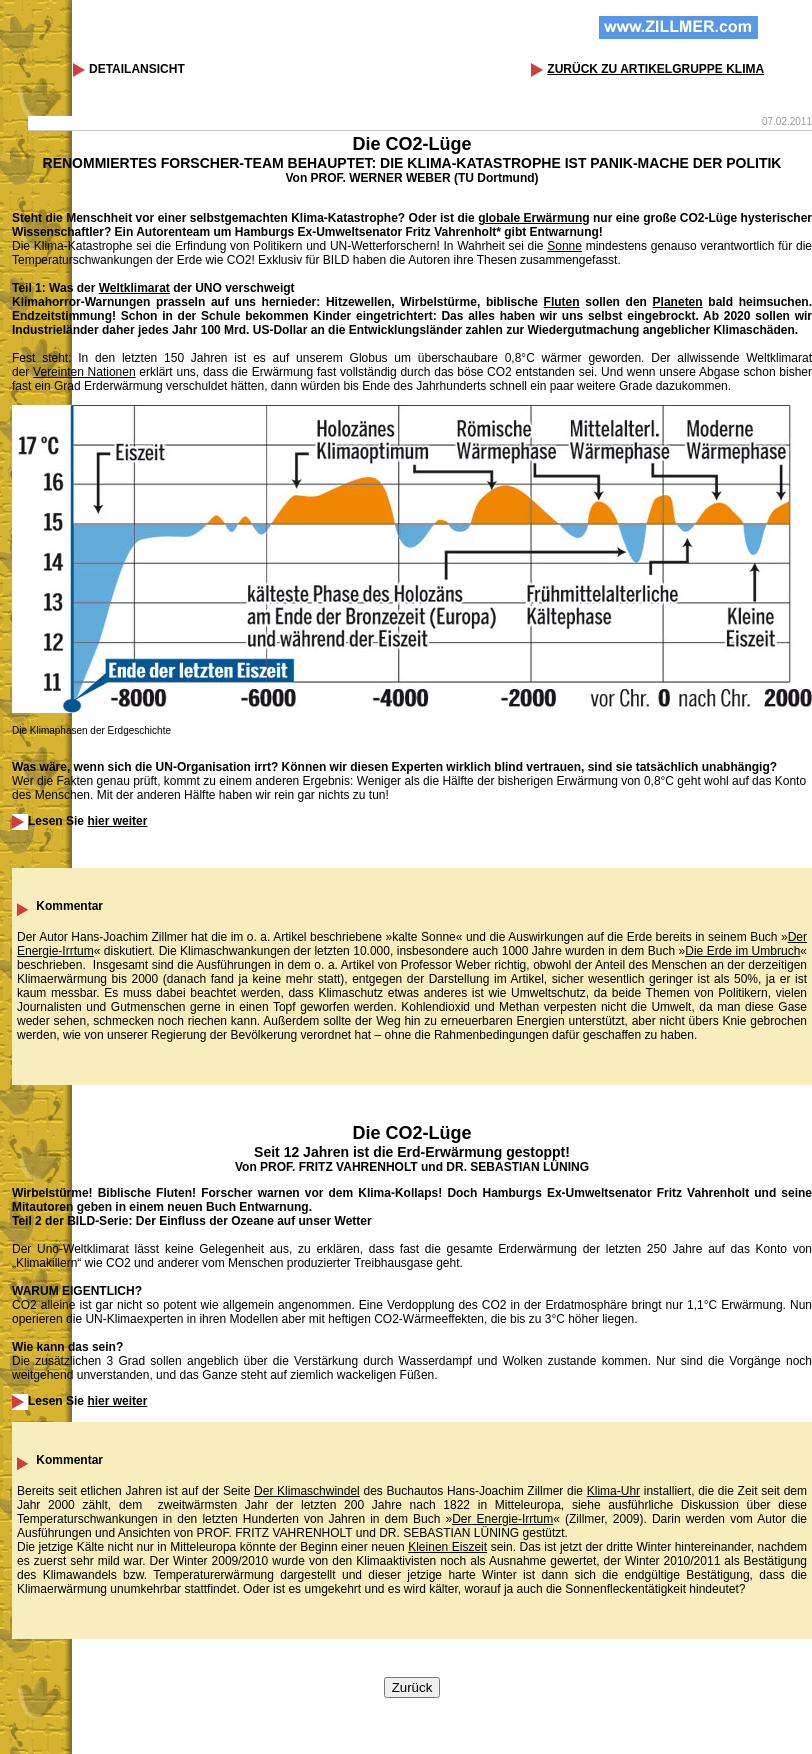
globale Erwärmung (533, 218)
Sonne (564, 246)
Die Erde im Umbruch (742, 951)
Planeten (678, 302)
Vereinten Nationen (84, 372)
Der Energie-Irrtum (502, 1519)
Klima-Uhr (613, 1491)
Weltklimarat (134, 288)
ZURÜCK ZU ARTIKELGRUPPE (655, 69)
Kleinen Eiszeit (447, 1547)
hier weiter (117, 821)
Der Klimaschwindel (307, 1491)
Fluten (562, 302)
